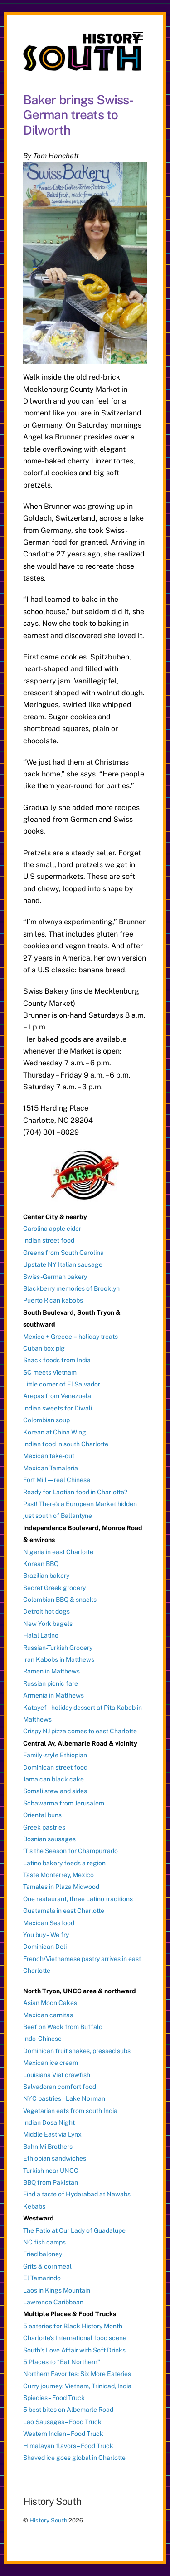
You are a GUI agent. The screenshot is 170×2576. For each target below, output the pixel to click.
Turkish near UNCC (50, 2170)
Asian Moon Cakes (50, 2002)
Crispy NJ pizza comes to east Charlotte (80, 1731)
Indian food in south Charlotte (65, 1444)
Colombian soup (46, 1420)
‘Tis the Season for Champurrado (70, 1850)
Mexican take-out (48, 1455)
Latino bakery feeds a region (64, 1863)
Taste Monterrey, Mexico (58, 1874)
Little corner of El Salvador (61, 1384)
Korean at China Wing (54, 1432)
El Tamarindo (42, 2278)
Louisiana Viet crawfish (56, 2074)
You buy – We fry (46, 1934)
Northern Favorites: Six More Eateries (77, 2373)
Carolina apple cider (52, 1228)
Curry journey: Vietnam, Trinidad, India (77, 2386)
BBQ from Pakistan (50, 2182)
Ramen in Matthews (51, 1671)
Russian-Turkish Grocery (57, 1647)
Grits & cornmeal (47, 2266)
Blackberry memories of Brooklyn (71, 1288)
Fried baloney (42, 2254)
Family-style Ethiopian (55, 1755)
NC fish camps (44, 2242)
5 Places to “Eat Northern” (61, 2362)
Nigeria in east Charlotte (58, 1552)
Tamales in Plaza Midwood (61, 1886)
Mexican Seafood (48, 1923)
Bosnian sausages (49, 1839)
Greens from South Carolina (63, 1252)
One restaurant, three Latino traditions (78, 1899)
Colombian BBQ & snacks (60, 1599)
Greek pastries (44, 1827)
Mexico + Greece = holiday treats (70, 1336)
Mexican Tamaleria (50, 1468)
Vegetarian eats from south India (70, 2110)
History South (48, 2520)
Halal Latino (40, 1635)
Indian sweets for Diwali (57, 1408)
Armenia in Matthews (53, 1695)
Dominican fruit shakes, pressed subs (77, 2050)
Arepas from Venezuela (57, 1396)
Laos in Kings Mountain (56, 2290)
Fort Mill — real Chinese (56, 1479)
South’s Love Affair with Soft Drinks (74, 2350)
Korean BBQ (40, 1563)
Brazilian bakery (46, 1575)
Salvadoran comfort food (59, 2086)
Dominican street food (55, 1767)
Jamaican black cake (53, 1779)
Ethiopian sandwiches (54, 2158)
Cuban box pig (44, 1348)
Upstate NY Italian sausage (62, 1264)
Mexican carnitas (48, 2015)
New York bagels (48, 1623)
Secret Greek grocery (54, 1587)
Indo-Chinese (42, 2038)
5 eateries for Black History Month (72, 2326)
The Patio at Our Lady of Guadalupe (74, 2230)
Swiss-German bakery (55, 1276)
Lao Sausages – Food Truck (62, 2421)
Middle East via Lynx (52, 2134)
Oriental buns (42, 1815)
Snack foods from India (57, 1360)
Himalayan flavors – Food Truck (68, 2445)
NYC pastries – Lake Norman (64, 2098)
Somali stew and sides (55, 1791)
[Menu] (138, 36)
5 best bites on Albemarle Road (68, 2409)
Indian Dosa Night (49, 2122)
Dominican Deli (45, 1946)
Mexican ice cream (50, 2062)
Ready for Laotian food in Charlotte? (75, 1492)
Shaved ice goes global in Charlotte (74, 2457)
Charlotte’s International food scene (74, 2338)
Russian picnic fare (50, 1683)
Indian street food (48, 1240)
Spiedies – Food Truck (54, 2397)
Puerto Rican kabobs (53, 1300)
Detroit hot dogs (46, 1611)
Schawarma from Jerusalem (63, 1803)
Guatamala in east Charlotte (63, 1910)
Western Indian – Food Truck (63, 2433)
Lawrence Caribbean (53, 2302)
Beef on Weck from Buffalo (62, 2026)
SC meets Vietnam (50, 1372)
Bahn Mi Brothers (48, 2146)
